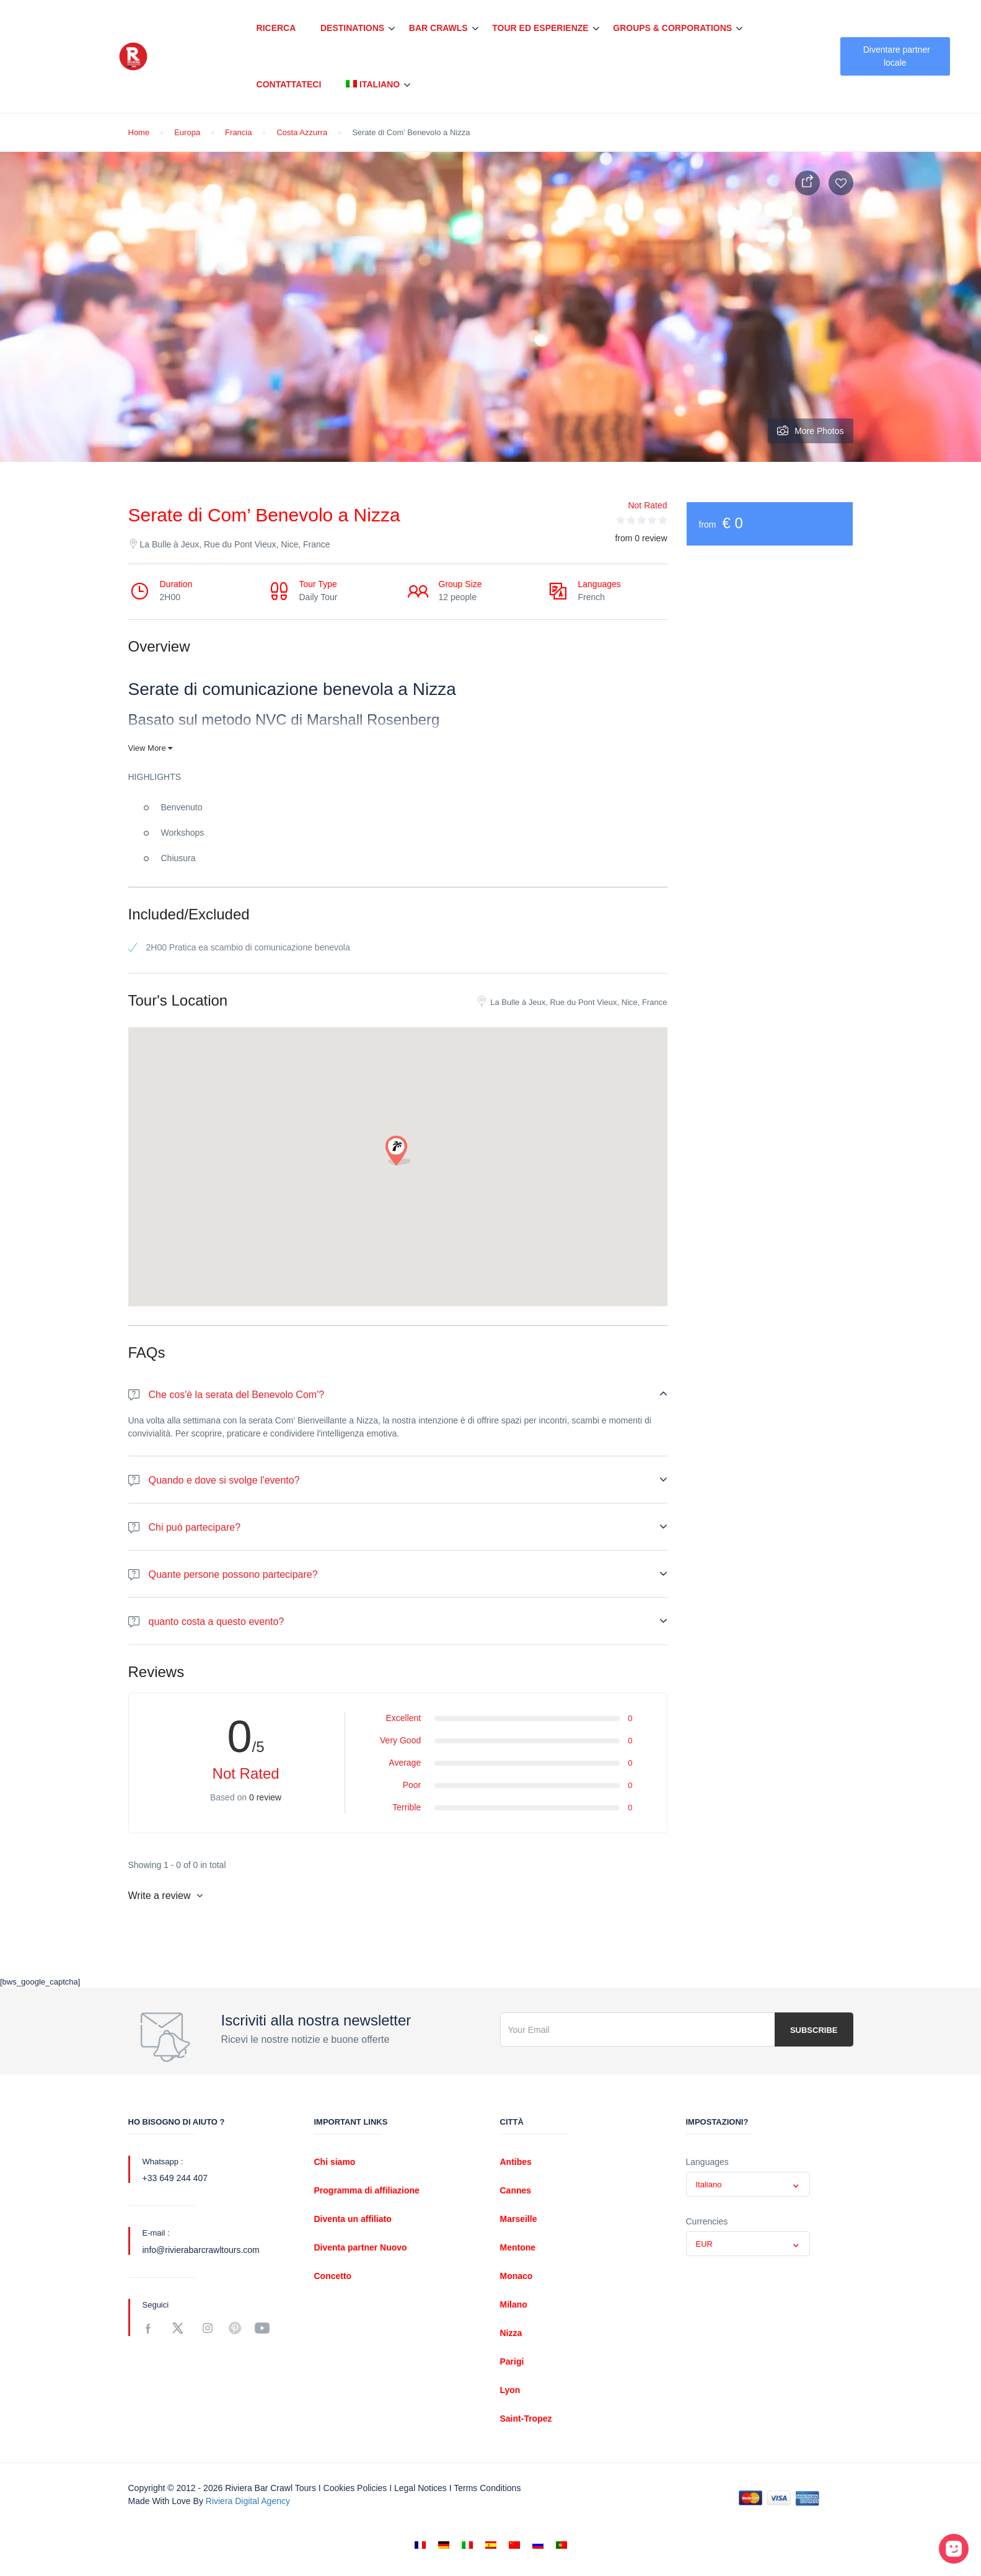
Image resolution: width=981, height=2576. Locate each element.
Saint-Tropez (526, 2418)
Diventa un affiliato (353, 2219)
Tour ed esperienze (540, 28)
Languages (707, 2162)
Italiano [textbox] (709, 2184)
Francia (238, 132)
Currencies (707, 2221)
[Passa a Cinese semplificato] (514, 2545)
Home (139, 132)
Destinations (352, 28)
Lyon (510, 2390)
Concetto (333, 2276)
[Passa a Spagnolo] (491, 2545)
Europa (187, 132)
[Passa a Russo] (538, 2545)
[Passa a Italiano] (467, 2545)
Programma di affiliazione (367, 2190)
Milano (513, 2304)
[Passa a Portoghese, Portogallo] (561, 2545)
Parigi (512, 2361)
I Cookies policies (353, 2488)
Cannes (516, 2190)
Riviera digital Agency (248, 2501)
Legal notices (420, 2488)
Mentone (518, 2247)
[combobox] (748, 2184)
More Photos (810, 431)
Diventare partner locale (896, 56)
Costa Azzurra (301, 132)
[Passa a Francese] (420, 2545)
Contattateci (289, 84)
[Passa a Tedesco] (443, 2545)
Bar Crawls (438, 28)
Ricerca (276, 28)
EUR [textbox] (704, 2244)
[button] (397, 1151)
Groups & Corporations (672, 28)
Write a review (165, 1895)
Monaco (516, 2276)
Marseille (518, 2219)
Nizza (511, 2333)
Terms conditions (487, 2488)
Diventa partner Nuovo (360, 2247)
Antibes (516, 2162)
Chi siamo (335, 2162)
